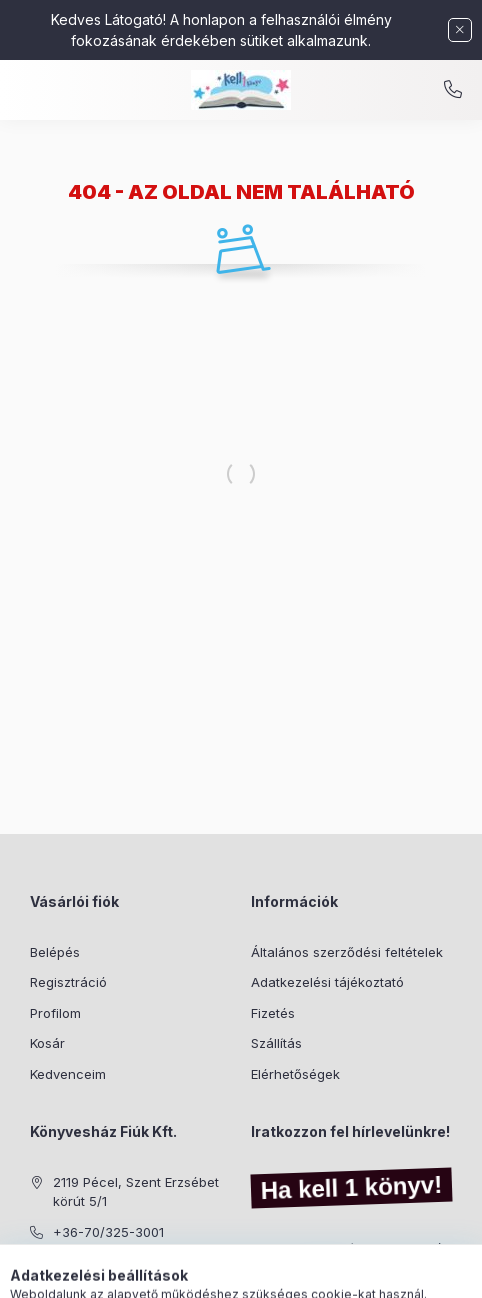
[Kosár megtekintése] (323, 1273)
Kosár (47, 1043)
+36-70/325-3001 (108, 1232)
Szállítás (276, 1043)
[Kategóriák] (160, 1273)
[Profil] (260, 1273)
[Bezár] (460, 30)
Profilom (55, 1013)
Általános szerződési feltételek (347, 952)
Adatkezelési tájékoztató (327, 982)
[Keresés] (210, 1273)
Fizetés (273, 1013)
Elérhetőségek (295, 1074)
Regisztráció (68, 982)
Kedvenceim (68, 1074)
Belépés (55, 952)
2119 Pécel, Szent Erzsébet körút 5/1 (136, 1192)
